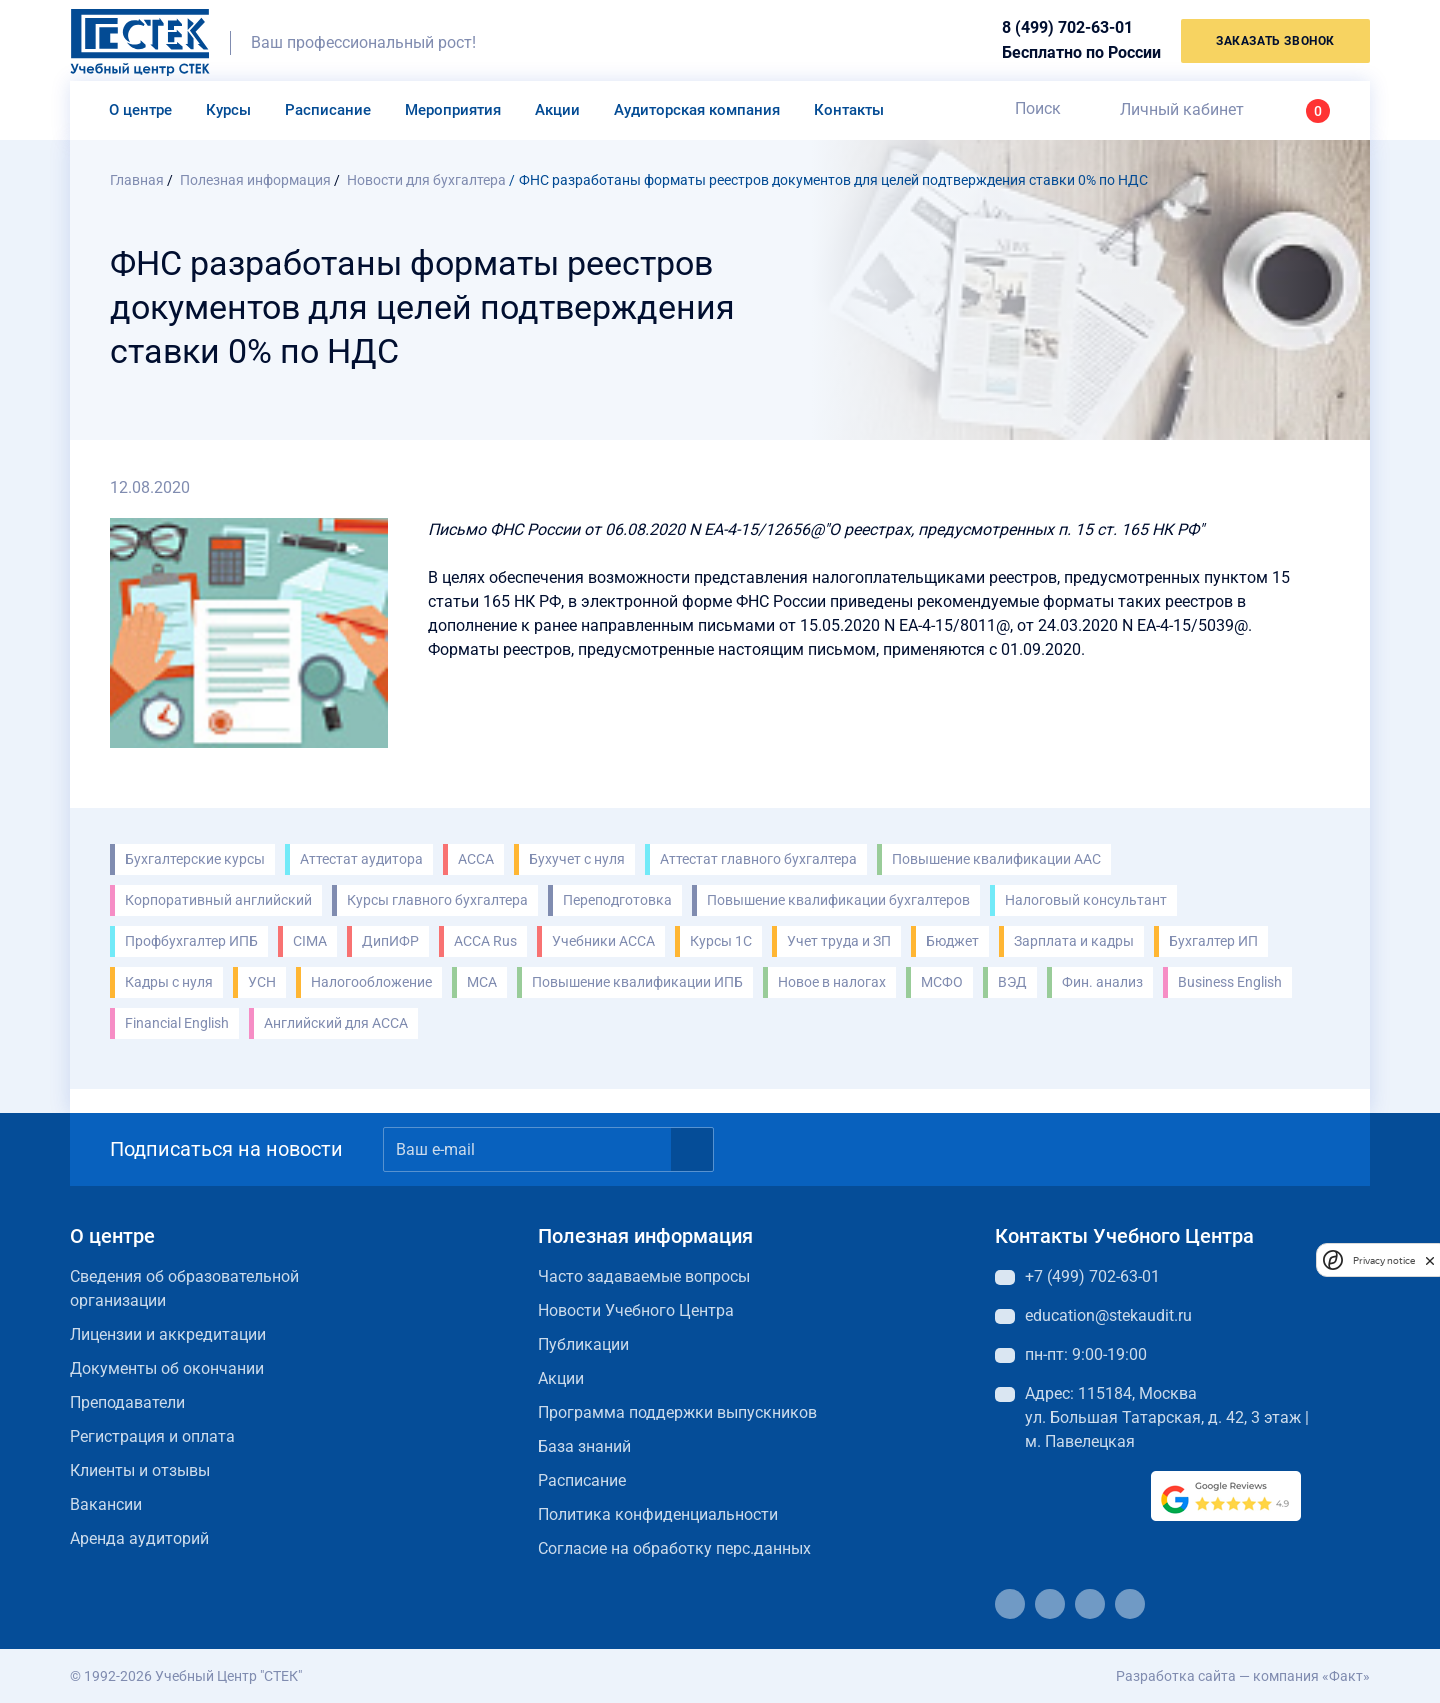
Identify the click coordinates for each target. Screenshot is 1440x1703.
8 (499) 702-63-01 (1067, 27)
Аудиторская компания (697, 110)
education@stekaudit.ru (1108, 1315)
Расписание (328, 110)
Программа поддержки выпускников (677, 1412)
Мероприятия (453, 110)
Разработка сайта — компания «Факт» (1243, 1676)
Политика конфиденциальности (658, 1514)
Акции (557, 110)
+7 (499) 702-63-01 (1092, 1276)
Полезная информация (645, 1236)
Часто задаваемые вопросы (644, 1276)
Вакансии (106, 1504)
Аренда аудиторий (139, 1538)
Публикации (583, 1344)
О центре (140, 110)
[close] (1430, 1260)
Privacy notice (1384, 1260)
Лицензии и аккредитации (168, 1334)
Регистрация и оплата (152, 1436)
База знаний (584, 1446)
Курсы (228, 110)
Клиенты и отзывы (140, 1470)
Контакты (849, 110)
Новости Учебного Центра (636, 1310)
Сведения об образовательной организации (184, 1288)
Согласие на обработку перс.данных (674, 1548)
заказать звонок (1275, 41)
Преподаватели (127, 1402)
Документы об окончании (167, 1368)
